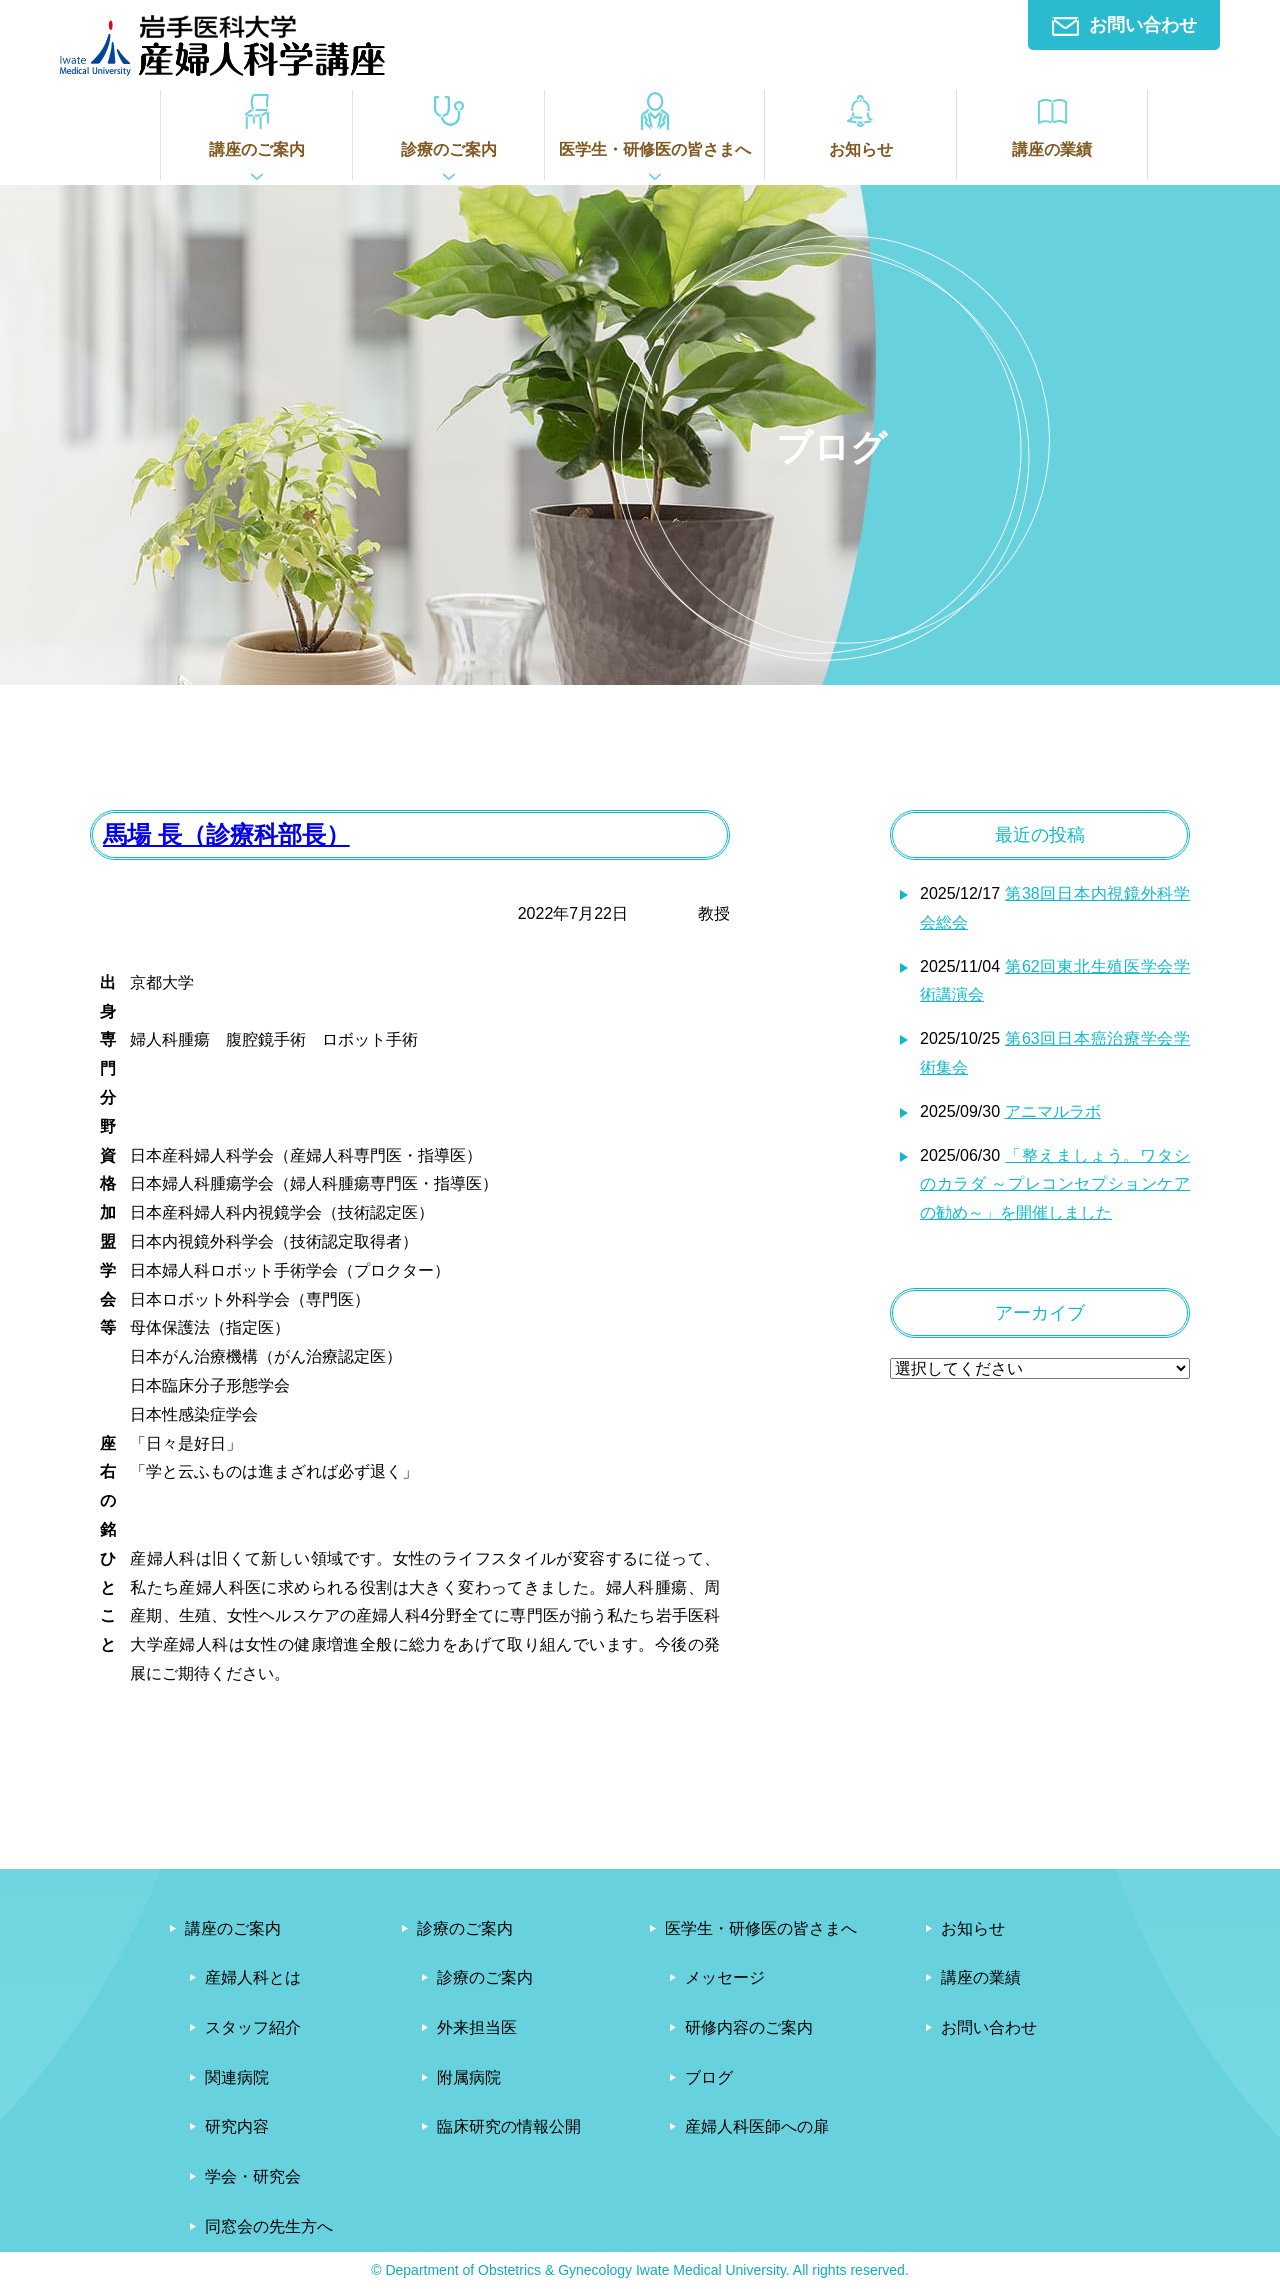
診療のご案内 (448, 124)
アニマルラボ (1053, 1111)
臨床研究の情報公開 (509, 2126)
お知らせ (860, 124)
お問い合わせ (1124, 25)
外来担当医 (477, 2027)
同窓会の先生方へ (269, 2226)
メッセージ (725, 1977)
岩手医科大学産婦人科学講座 (222, 45)
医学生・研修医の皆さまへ (654, 124)
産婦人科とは (253, 1977)
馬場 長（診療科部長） (226, 834)
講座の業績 (1052, 124)
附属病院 (469, 2077)
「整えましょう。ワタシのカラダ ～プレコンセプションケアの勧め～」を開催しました (1055, 1184)
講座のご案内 (256, 124)
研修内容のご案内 (749, 2027)
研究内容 (237, 2126)
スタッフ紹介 (253, 2027)
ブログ (709, 2077)
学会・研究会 (253, 2176)
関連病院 (237, 2077)
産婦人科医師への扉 (757, 2126)
